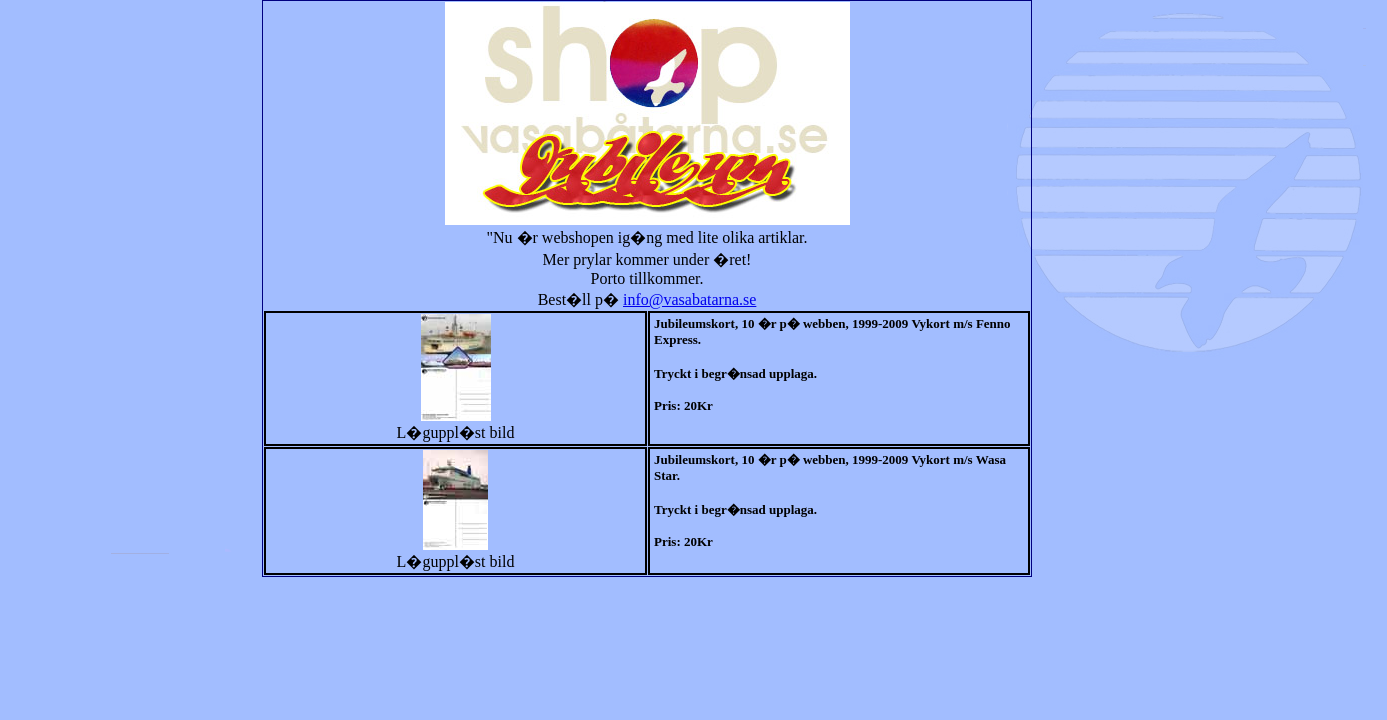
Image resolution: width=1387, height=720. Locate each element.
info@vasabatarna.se (689, 299)
